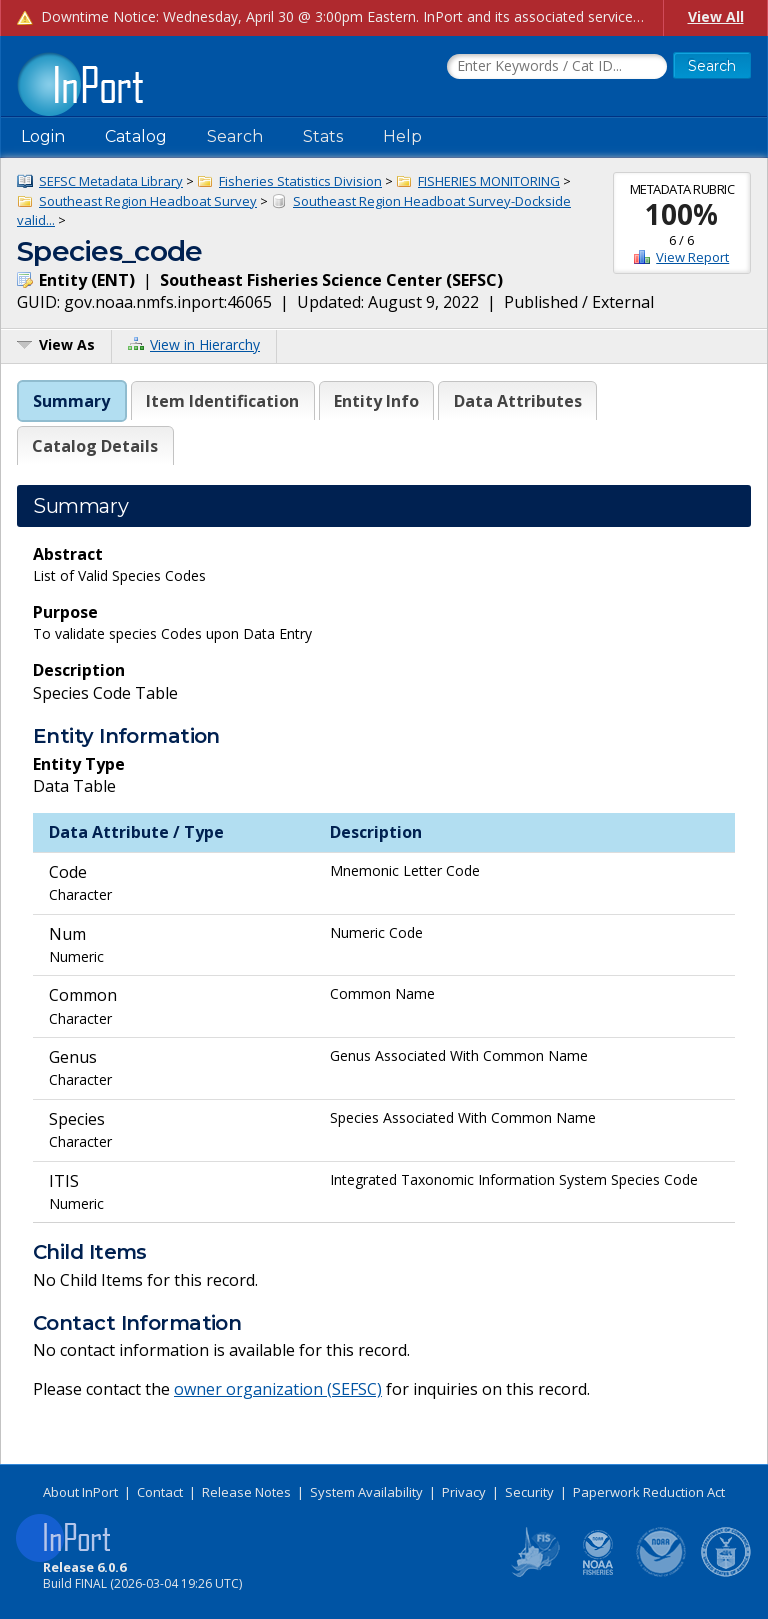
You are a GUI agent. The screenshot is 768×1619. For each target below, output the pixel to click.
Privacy (464, 1492)
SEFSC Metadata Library (111, 181)
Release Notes (246, 1492)
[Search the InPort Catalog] (557, 67)
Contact (160, 1492)
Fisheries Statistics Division (300, 181)
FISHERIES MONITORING (489, 181)
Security (529, 1492)
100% (681, 214)
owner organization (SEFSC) (278, 1389)
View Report (692, 257)
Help (402, 136)
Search (235, 136)
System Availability (366, 1492)
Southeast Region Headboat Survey (148, 201)
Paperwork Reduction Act (649, 1492)
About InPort (80, 1492)
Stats (323, 136)
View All (716, 16)
